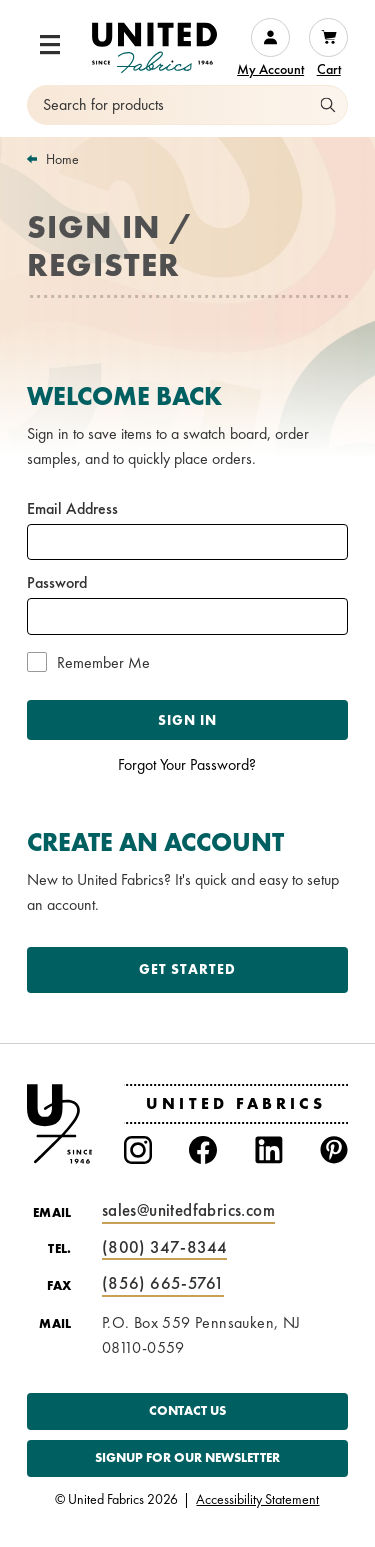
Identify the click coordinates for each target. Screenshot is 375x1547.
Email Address (72, 509)
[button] (50, 45)
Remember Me (103, 663)
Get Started (187, 969)
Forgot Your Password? (187, 764)
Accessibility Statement (257, 1500)
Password (57, 583)
